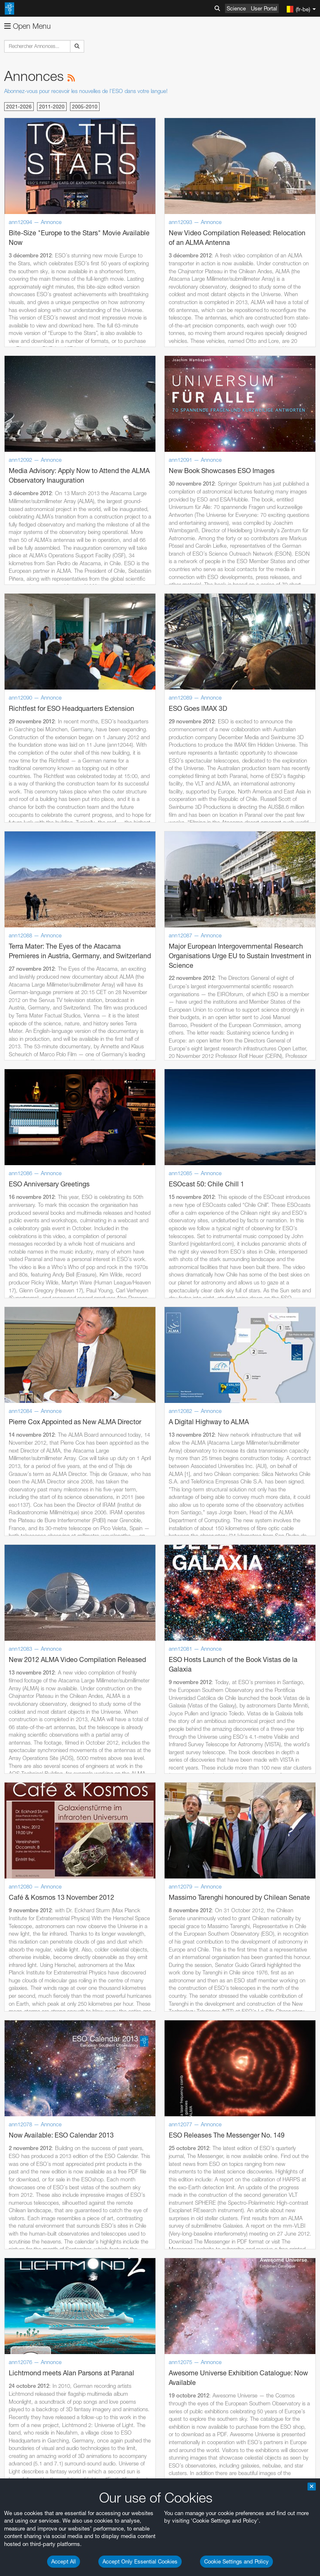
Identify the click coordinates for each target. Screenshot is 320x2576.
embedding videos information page (93, 2454)
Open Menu (27, 26)
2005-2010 (85, 106)
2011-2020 (52, 106)
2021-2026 (19, 106)
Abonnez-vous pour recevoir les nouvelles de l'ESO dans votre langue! (86, 91)
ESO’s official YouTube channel (196, 2431)
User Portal (264, 8)
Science (236, 8)
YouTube (18, 2431)
